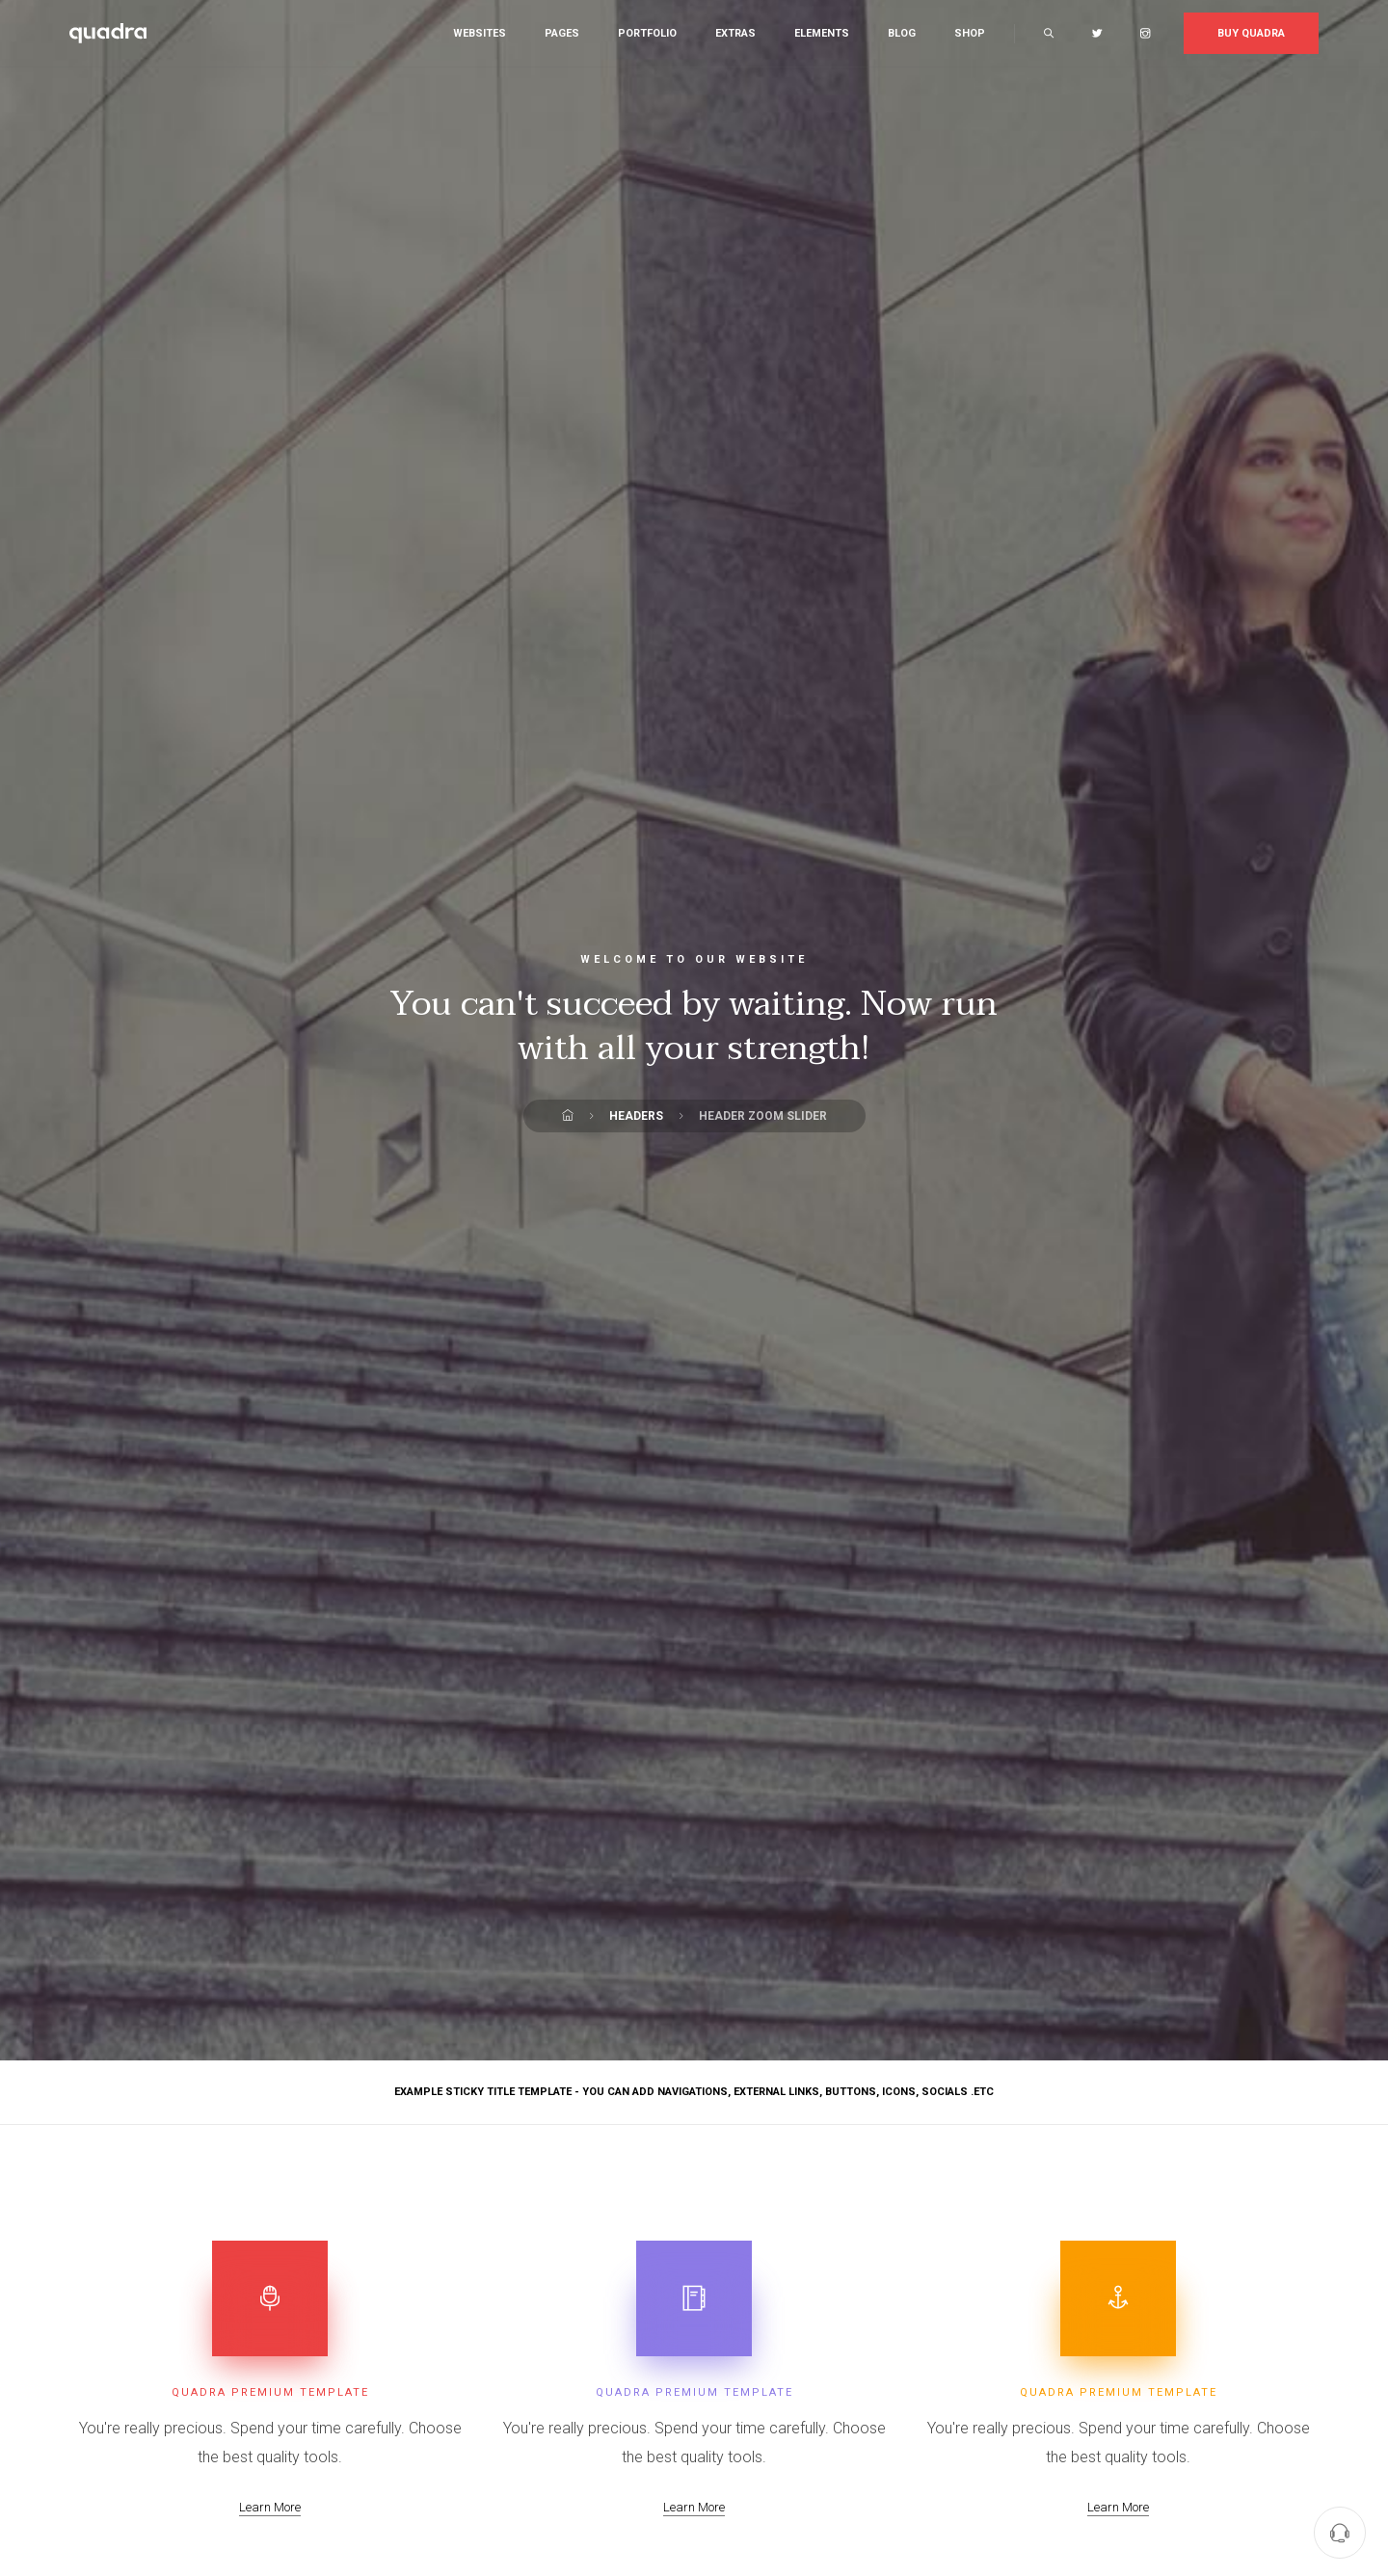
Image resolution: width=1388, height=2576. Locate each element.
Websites (479, 33)
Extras (735, 33)
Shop (969, 33)
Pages (562, 33)
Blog (902, 33)
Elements (821, 33)
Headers (636, 1116)
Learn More (270, 2507)
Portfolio (647, 33)
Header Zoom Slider (763, 1116)
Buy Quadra (1251, 33)
